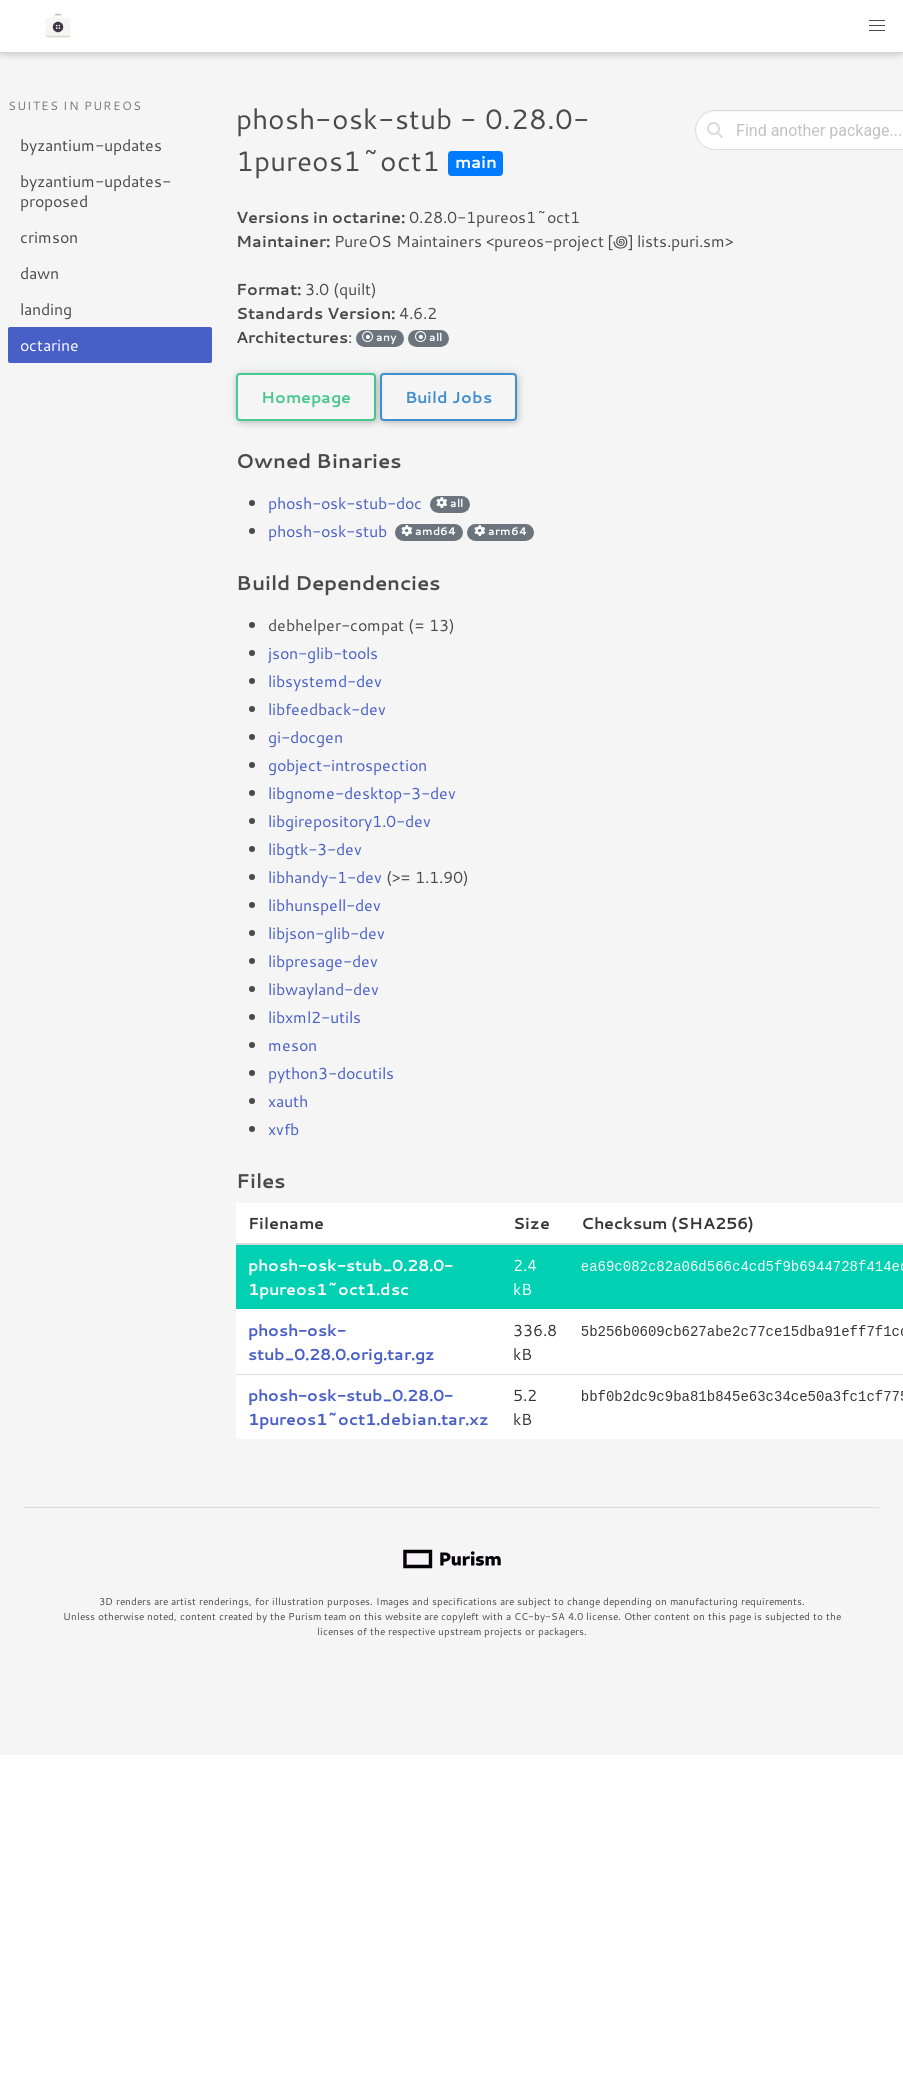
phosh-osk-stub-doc (345, 502)
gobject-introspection (347, 764)
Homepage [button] (306, 396)
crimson (49, 236)
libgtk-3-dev (315, 848)
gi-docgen (305, 736)
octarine (49, 344)
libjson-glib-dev (326, 932)
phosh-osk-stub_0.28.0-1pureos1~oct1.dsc (350, 1276)
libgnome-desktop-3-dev (362, 792)
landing (46, 308)
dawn (39, 272)
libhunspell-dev (324, 904)
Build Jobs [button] (448, 396)
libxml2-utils (314, 1016)
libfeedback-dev (327, 708)
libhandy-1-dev (325, 876)
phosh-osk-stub (327, 530)
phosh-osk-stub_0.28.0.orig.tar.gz (341, 1341)
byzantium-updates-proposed (95, 190)
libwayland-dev (323, 988)
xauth (288, 1100)
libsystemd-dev (325, 680)
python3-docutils (331, 1072)
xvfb (283, 1128)
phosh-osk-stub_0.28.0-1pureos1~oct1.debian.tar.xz (368, 1406)
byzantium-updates (91, 144)
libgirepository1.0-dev (349, 820)
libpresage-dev (323, 960)
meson (292, 1044)
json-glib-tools (323, 652)
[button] (877, 26)
